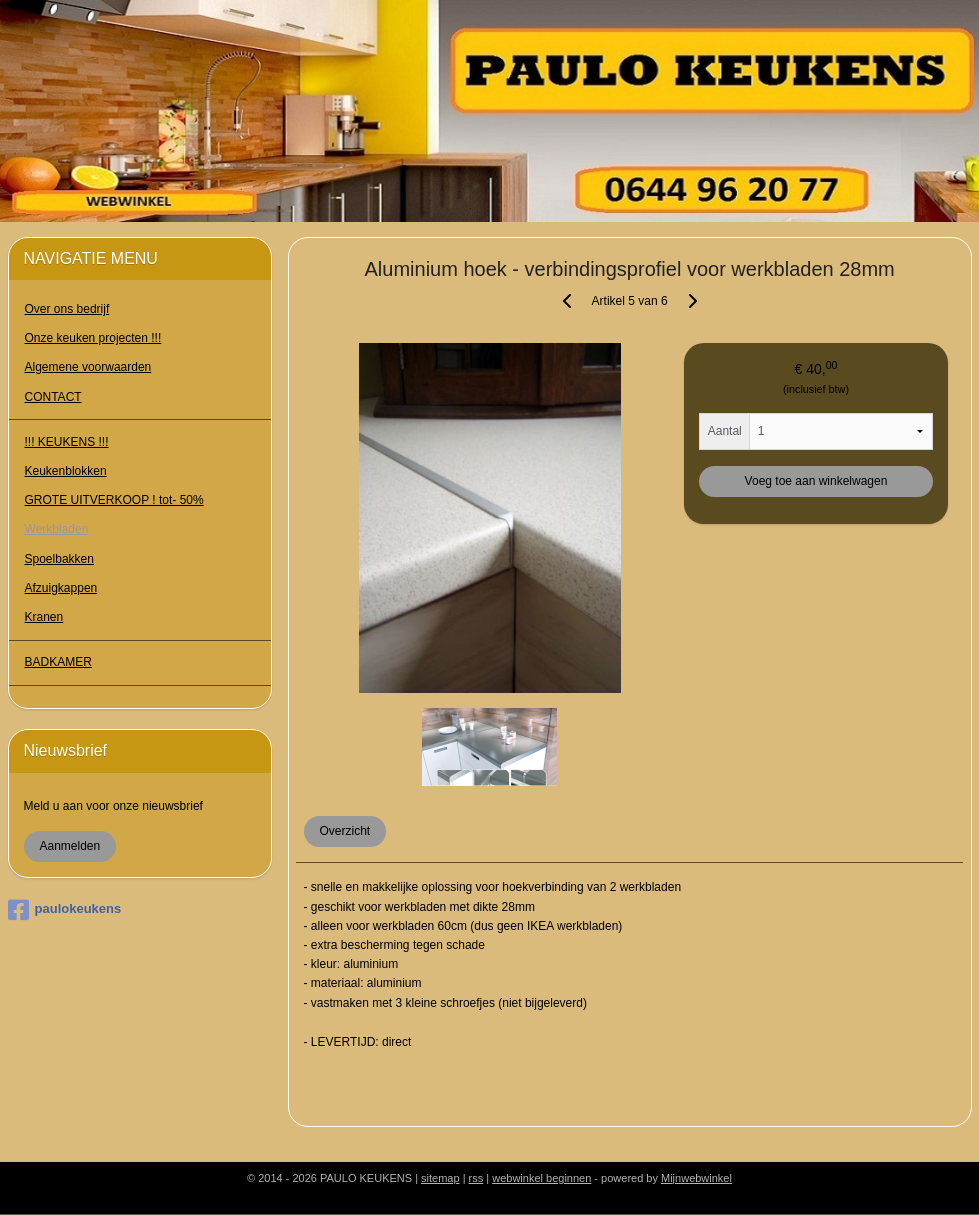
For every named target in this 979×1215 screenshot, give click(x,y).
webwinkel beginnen (541, 1178)
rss (476, 1178)
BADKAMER (58, 662)
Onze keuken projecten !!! (93, 338)
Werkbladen (57, 529)
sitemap (440, 1178)
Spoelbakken (59, 559)
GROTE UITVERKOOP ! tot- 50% (114, 500)
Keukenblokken (66, 471)
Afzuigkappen (61, 588)
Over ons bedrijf (67, 309)
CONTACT (53, 397)
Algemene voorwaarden (88, 367)
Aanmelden (70, 846)
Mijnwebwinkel (696, 1178)
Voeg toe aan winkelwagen (815, 481)
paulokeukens (65, 910)
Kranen (44, 617)
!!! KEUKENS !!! (67, 442)
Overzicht (344, 831)
